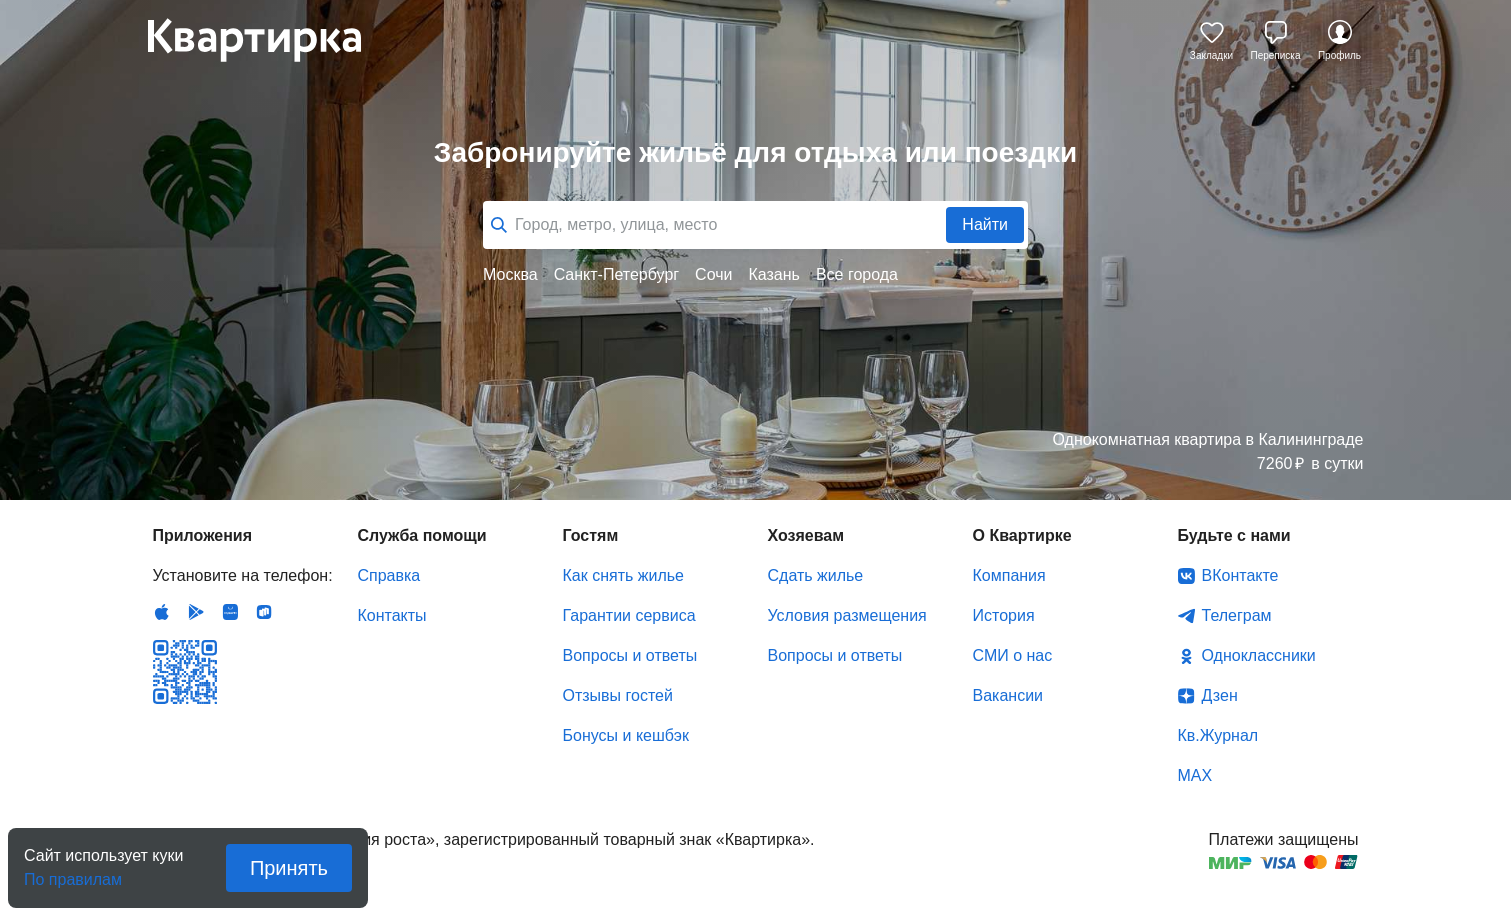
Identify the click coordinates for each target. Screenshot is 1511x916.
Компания (1009, 575)
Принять (289, 868)
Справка (389, 575)
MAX (1195, 775)
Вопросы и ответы (630, 655)
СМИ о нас (1013, 655)
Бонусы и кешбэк (626, 735)
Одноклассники (1259, 655)
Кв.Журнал (1218, 735)
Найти (985, 224)
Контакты (392, 615)
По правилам (73, 873)
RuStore (264, 612)
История (1004, 615)
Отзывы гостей (618, 695)
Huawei (230, 612)
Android (196, 612)
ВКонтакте (1240, 575)
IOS (162, 612)
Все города (857, 274)
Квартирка (268, 40)
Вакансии (1008, 695)
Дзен (1220, 695)
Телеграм (1237, 615)
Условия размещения (847, 615)
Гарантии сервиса (629, 615)
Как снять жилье (623, 575)
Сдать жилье (816, 575)
